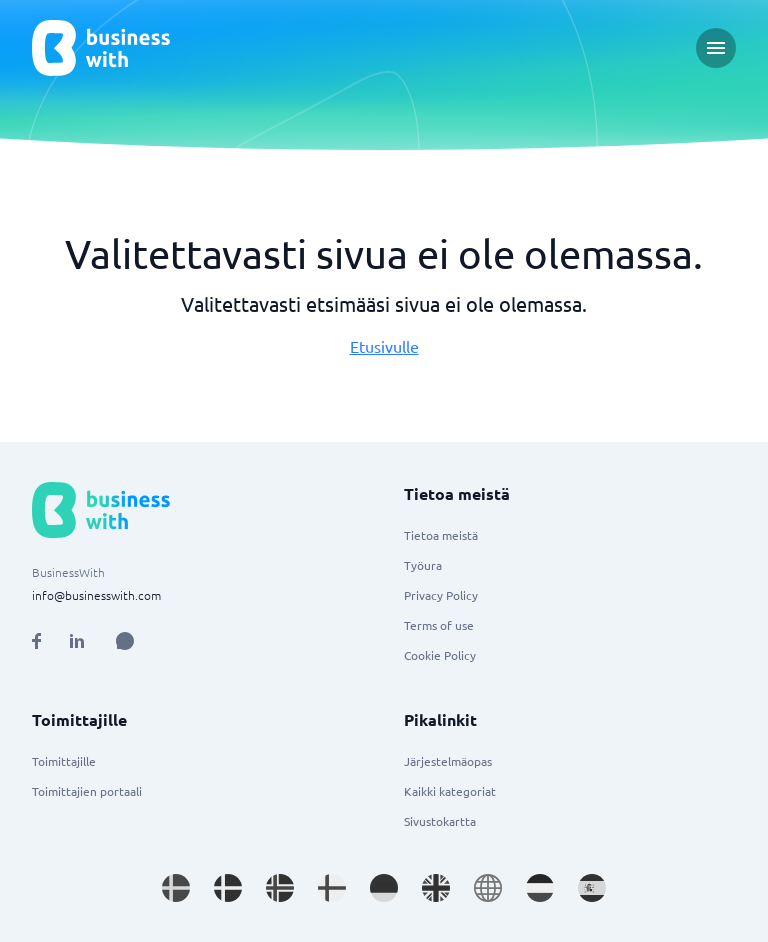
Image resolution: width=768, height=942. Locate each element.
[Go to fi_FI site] (332, 888)
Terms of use (439, 625)
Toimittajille (64, 761)
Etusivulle (384, 346)
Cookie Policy (440, 655)
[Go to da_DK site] (228, 888)
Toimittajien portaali (87, 791)
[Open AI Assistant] (125, 641)
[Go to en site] (488, 888)
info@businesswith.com (96, 595)
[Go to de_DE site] (384, 888)
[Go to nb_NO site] (280, 888)
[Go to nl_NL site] (540, 888)
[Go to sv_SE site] (176, 888)
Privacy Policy (441, 595)
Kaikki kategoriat (450, 791)
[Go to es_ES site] (592, 888)
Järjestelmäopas (448, 761)
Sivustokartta (440, 821)
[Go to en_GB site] (436, 888)
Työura (423, 565)
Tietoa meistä (441, 535)
